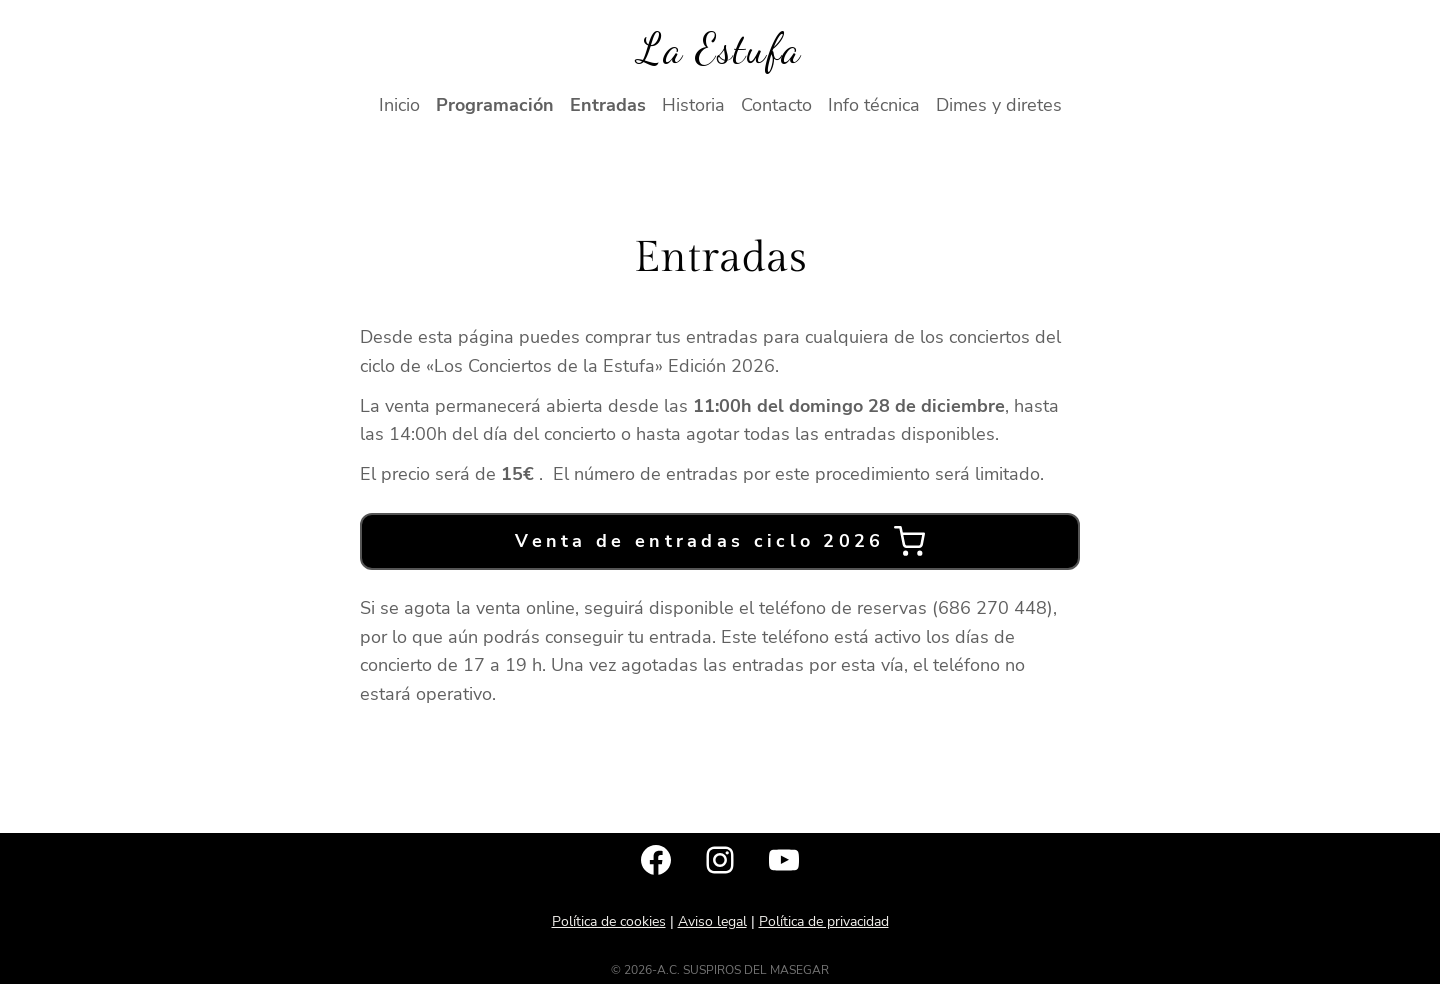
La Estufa (720, 48)
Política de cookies (609, 921)
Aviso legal (712, 921)
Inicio (399, 105)
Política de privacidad (824, 921)
